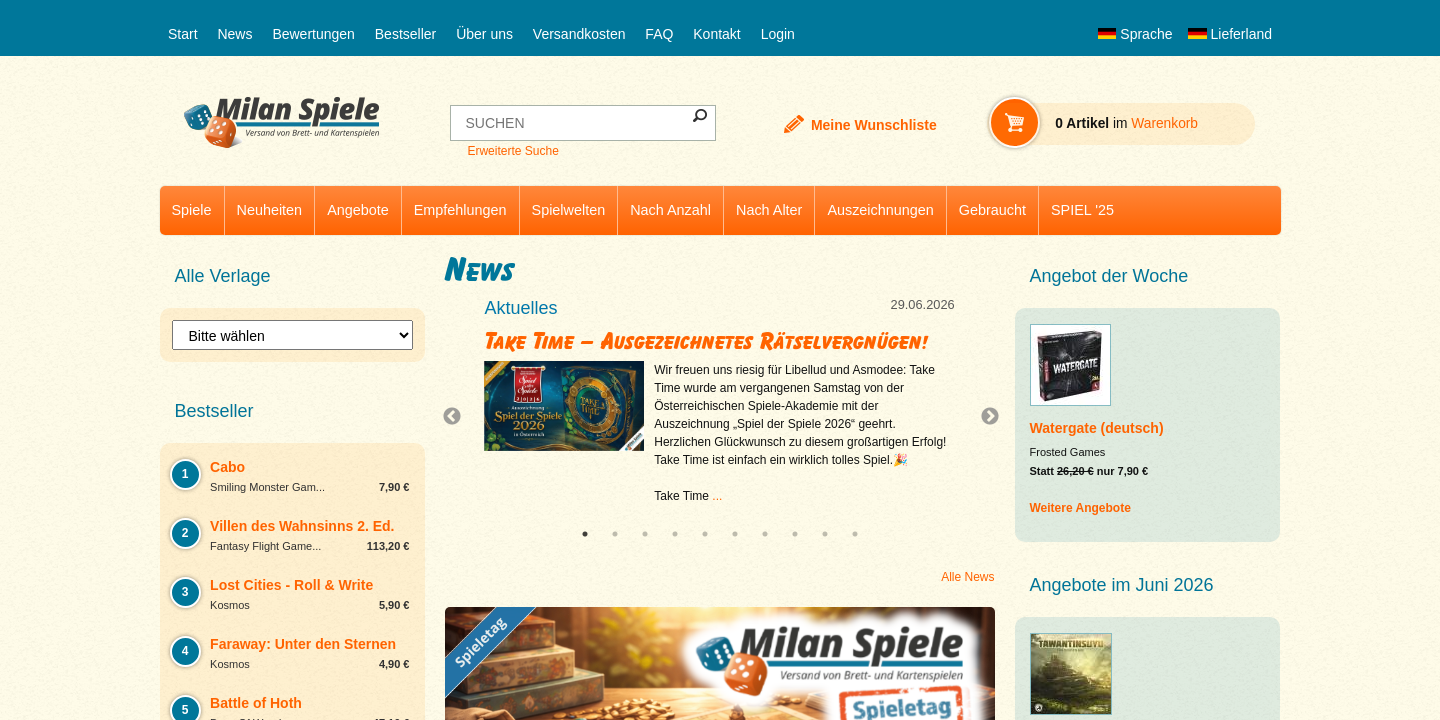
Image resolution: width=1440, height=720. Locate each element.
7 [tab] (765, 534)
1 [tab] (585, 534)
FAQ (659, 34)
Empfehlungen (460, 210)
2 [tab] (615, 534)
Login (778, 34)
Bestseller (405, 34)
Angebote (358, 210)
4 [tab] (675, 534)
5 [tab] (705, 534)
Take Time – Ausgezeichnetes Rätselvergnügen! (707, 341)
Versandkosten (579, 34)
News (234, 34)
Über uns (484, 34)
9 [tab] (825, 534)
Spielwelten (569, 210)
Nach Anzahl (670, 210)
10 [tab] (855, 534)
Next (982, 417)
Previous (457, 417)
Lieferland (1230, 34)
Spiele (192, 210)
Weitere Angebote (1080, 508)
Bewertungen (313, 34)
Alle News (967, 577)
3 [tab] (645, 534)
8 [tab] (795, 534)
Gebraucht (992, 210)
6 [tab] (735, 534)
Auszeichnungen (880, 210)
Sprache (1135, 34)
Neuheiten (270, 210)
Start (183, 34)
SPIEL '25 (1082, 210)
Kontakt (716, 34)
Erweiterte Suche (512, 151)
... (717, 496)
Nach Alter (769, 210)
